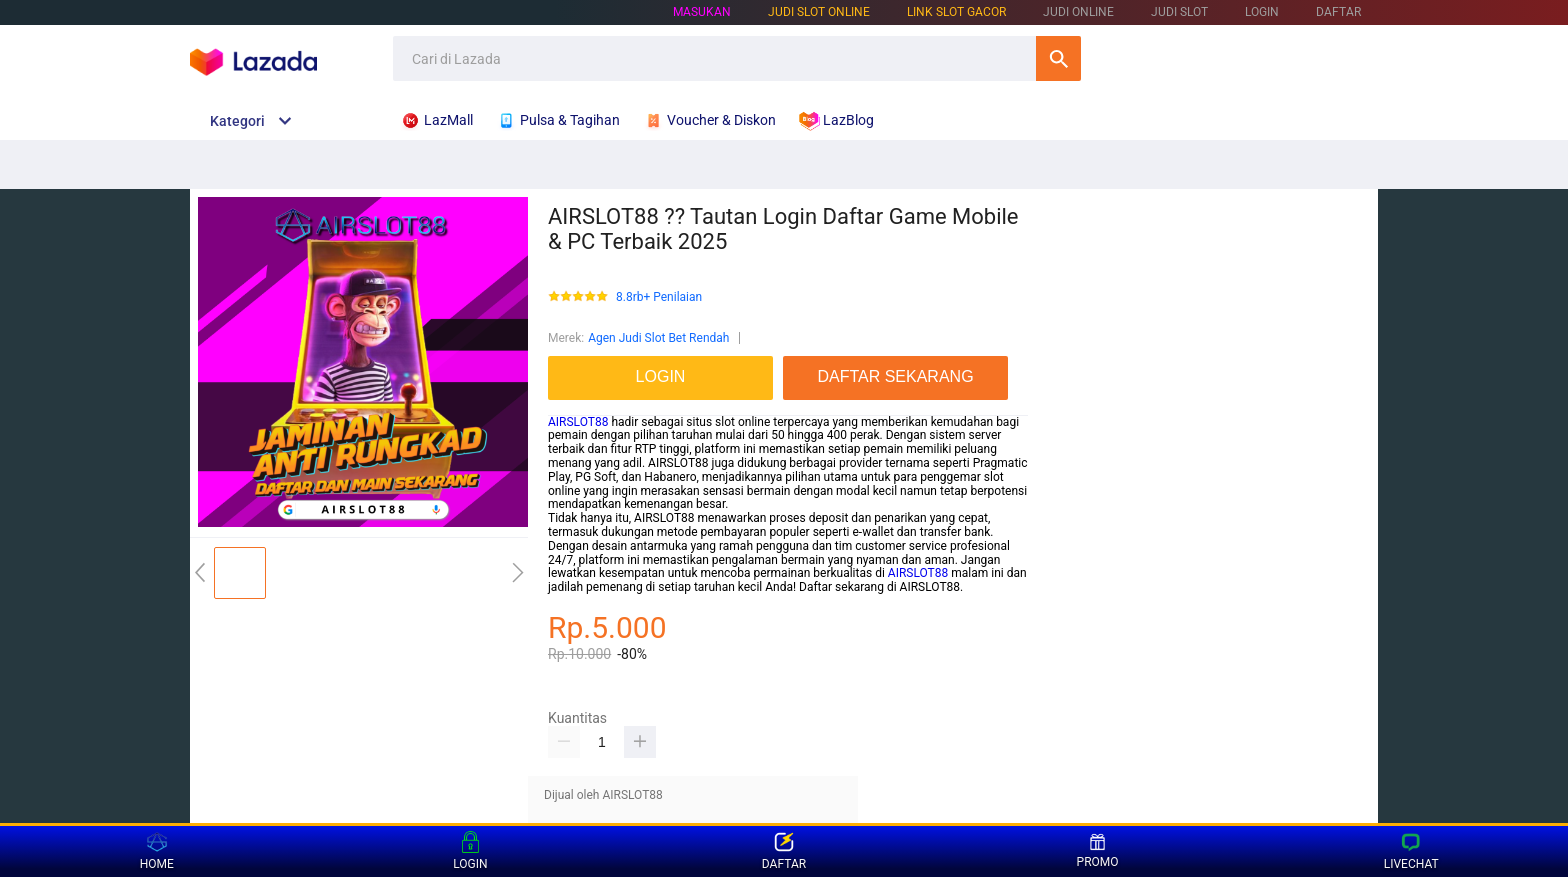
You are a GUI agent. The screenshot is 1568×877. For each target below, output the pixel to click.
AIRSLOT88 (578, 422)
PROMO (1098, 851)
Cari (1058, 58)
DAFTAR (1338, 12)
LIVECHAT (1411, 851)
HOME (157, 851)
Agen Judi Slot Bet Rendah (658, 338)
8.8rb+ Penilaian (659, 297)
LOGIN (1262, 12)
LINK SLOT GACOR (956, 12)
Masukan (702, 12)
